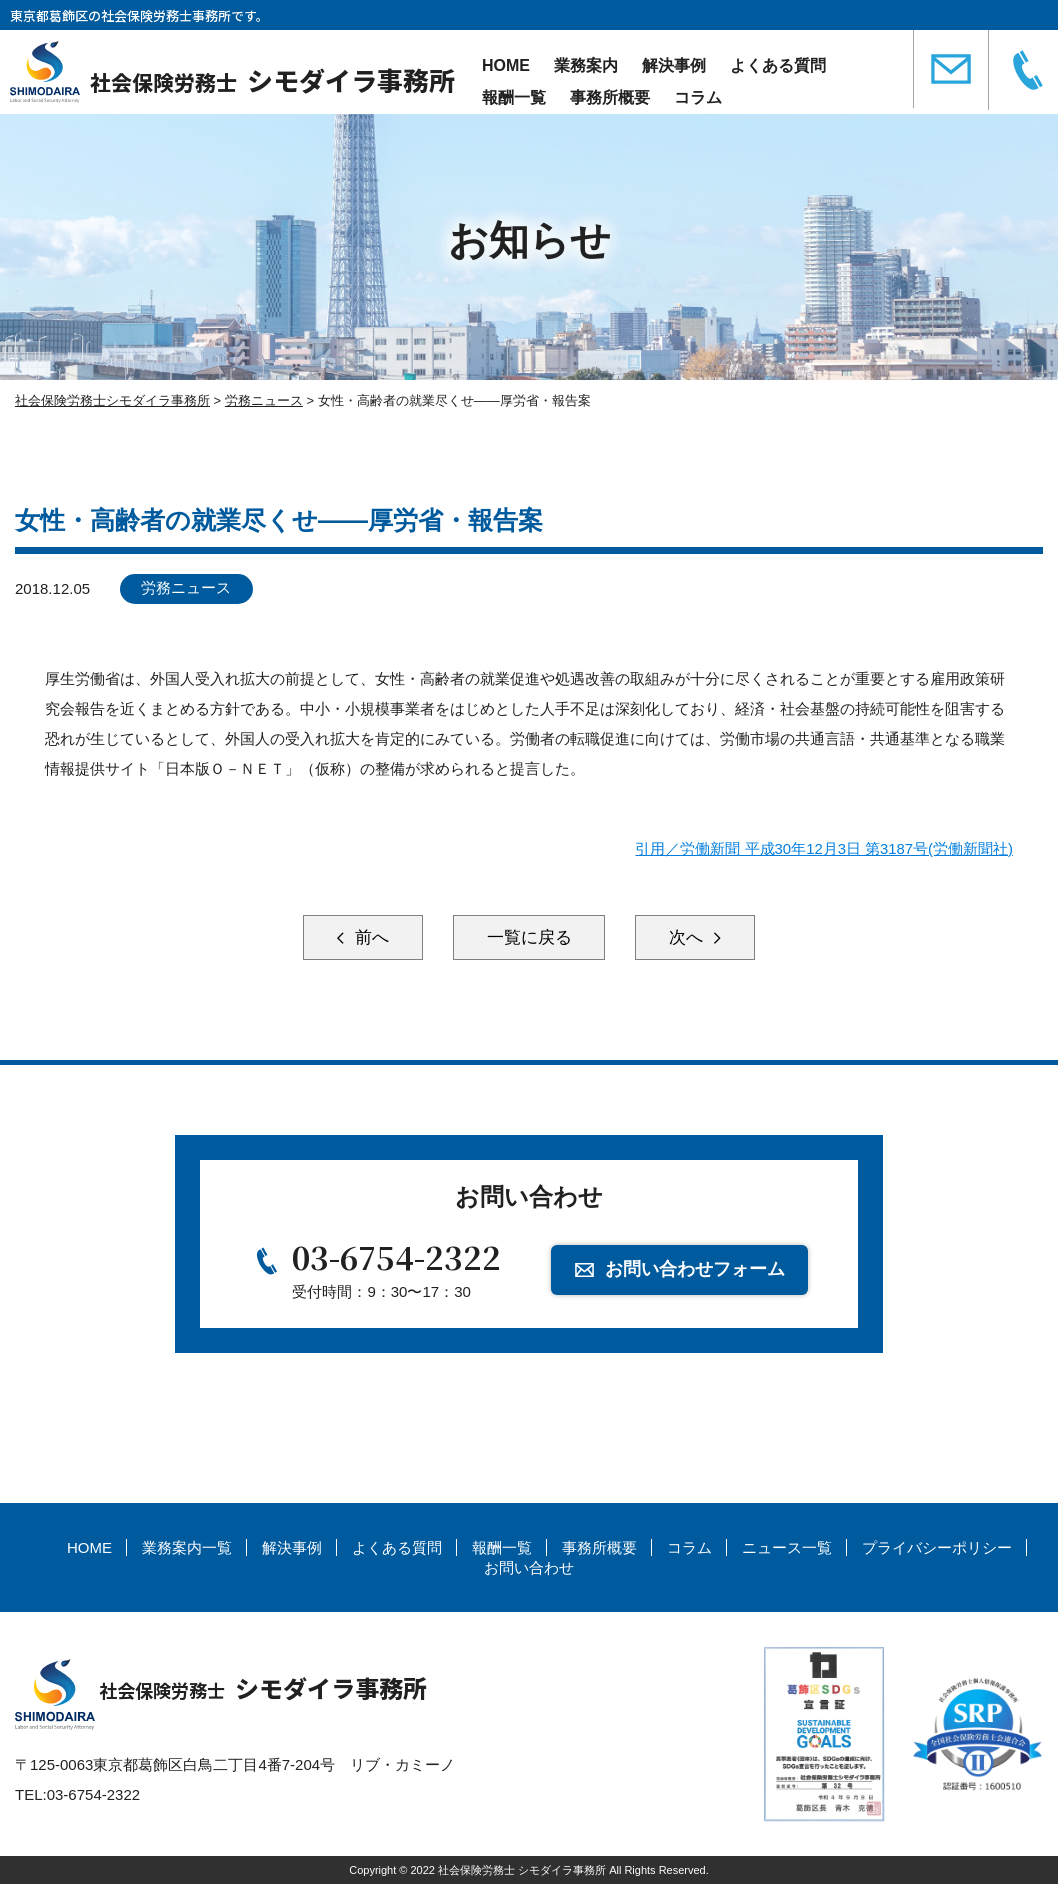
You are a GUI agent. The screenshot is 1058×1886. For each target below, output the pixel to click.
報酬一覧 (514, 97)
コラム (698, 97)
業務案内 (586, 65)
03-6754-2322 (397, 1259)
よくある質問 (778, 65)
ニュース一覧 (787, 1550)
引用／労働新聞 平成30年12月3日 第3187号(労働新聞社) (824, 848)
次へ (698, 938)
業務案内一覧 (187, 1550)
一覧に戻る (529, 938)
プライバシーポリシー (937, 1550)
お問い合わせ (529, 1569)
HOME (506, 65)
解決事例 (674, 65)
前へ (359, 938)
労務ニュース (188, 588)
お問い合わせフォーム (696, 1270)
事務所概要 (610, 97)
